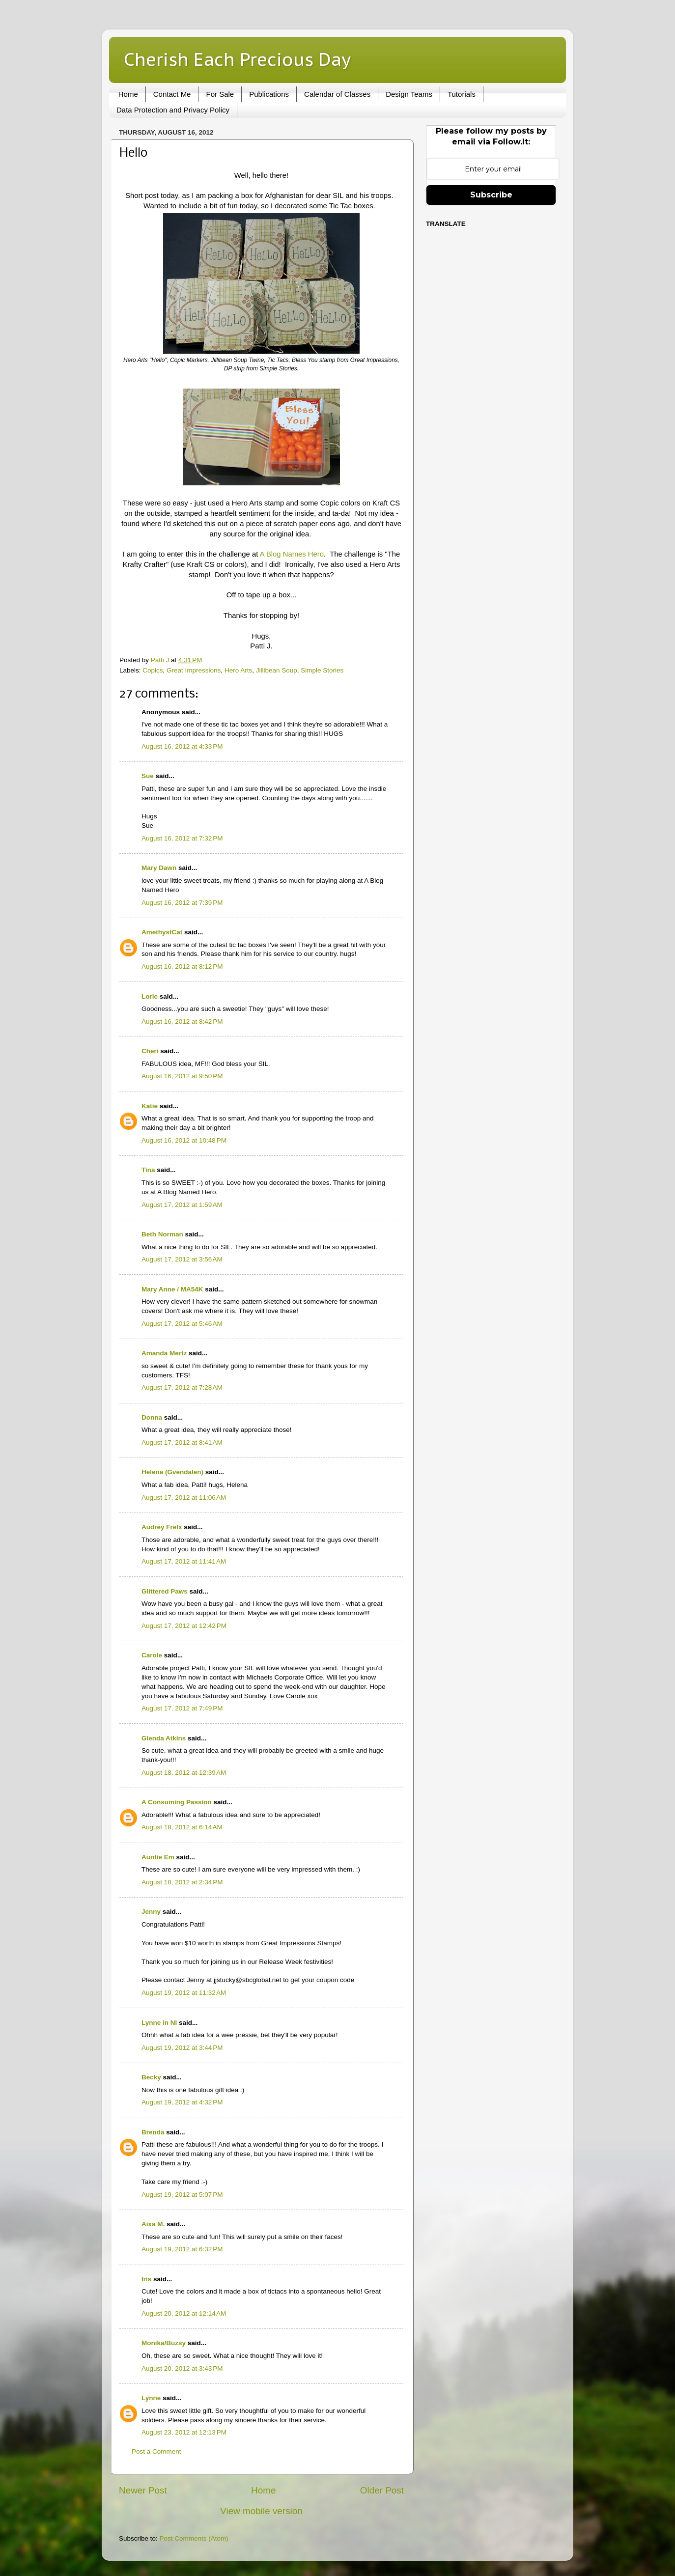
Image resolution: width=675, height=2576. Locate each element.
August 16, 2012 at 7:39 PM (182, 902)
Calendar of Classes (337, 94)
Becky (151, 2077)
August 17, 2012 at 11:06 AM (183, 1497)
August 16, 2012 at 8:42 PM (182, 1021)
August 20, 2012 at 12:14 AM (183, 2313)
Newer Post (143, 2490)
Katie (149, 1106)
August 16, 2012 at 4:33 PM (182, 746)
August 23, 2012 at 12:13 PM (183, 2432)
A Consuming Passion (176, 1802)
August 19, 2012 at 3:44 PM (182, 2047)
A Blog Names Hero (292, 554)
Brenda (153, 2132)
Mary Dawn (158, 867)
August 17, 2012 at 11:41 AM (183, 1561)
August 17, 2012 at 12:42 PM (183, 1625)
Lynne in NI (159, 2022)
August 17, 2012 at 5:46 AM (182, 1323)
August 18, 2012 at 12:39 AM (183, 1772)
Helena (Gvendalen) (172, 1472)
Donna (151, 1417)
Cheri (150, 1051)
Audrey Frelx (161, 1527)
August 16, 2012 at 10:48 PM (183, 1140)
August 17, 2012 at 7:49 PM (182, 1708)
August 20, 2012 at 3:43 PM (182, 2368)
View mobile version (261, 2511)
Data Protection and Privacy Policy (172, 110)
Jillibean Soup (276, 670)
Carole (151, 1655)
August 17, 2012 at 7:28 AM (182, 1387)
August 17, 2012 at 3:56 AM (182, 1259)
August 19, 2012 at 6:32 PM (182, 2249)
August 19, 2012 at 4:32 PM (182, 2102)
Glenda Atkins (163, 1738)
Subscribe (491, 194)
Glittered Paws (164, 1591)
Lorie (149, 996)
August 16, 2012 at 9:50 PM (182, 1076)
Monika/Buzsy (163, 2343)
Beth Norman (162, 1234)
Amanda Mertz (164, 1353)
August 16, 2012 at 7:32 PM (182, 838)
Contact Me (172, 94)
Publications (269, 94)
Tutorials (462, 94)
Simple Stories (322, 670)
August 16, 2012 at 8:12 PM (182, 966)
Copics (152, 670)
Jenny (151, 1911)
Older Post (382, 2490)
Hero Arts (238, 670)
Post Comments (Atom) (194, 2538)
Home (128, 94)
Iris (146, 2279)
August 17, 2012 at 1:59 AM (182, 1204)
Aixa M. (153, 2224)
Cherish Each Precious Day (237, 59)
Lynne (151, 2398)
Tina (148, 1170)
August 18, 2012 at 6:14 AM (182, 1827)
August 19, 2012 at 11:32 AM (183, 1992)
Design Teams (409, 94)
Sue (147, 776)
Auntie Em (157, 1857)
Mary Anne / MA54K (172, 1289)
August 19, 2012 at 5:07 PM (182, 2194)
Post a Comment (156, 2451)
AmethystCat (161, 932)
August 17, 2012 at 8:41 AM (182, 1442)
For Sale (220, 94)
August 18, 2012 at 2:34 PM (182, 1882)
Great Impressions (194, 670)
